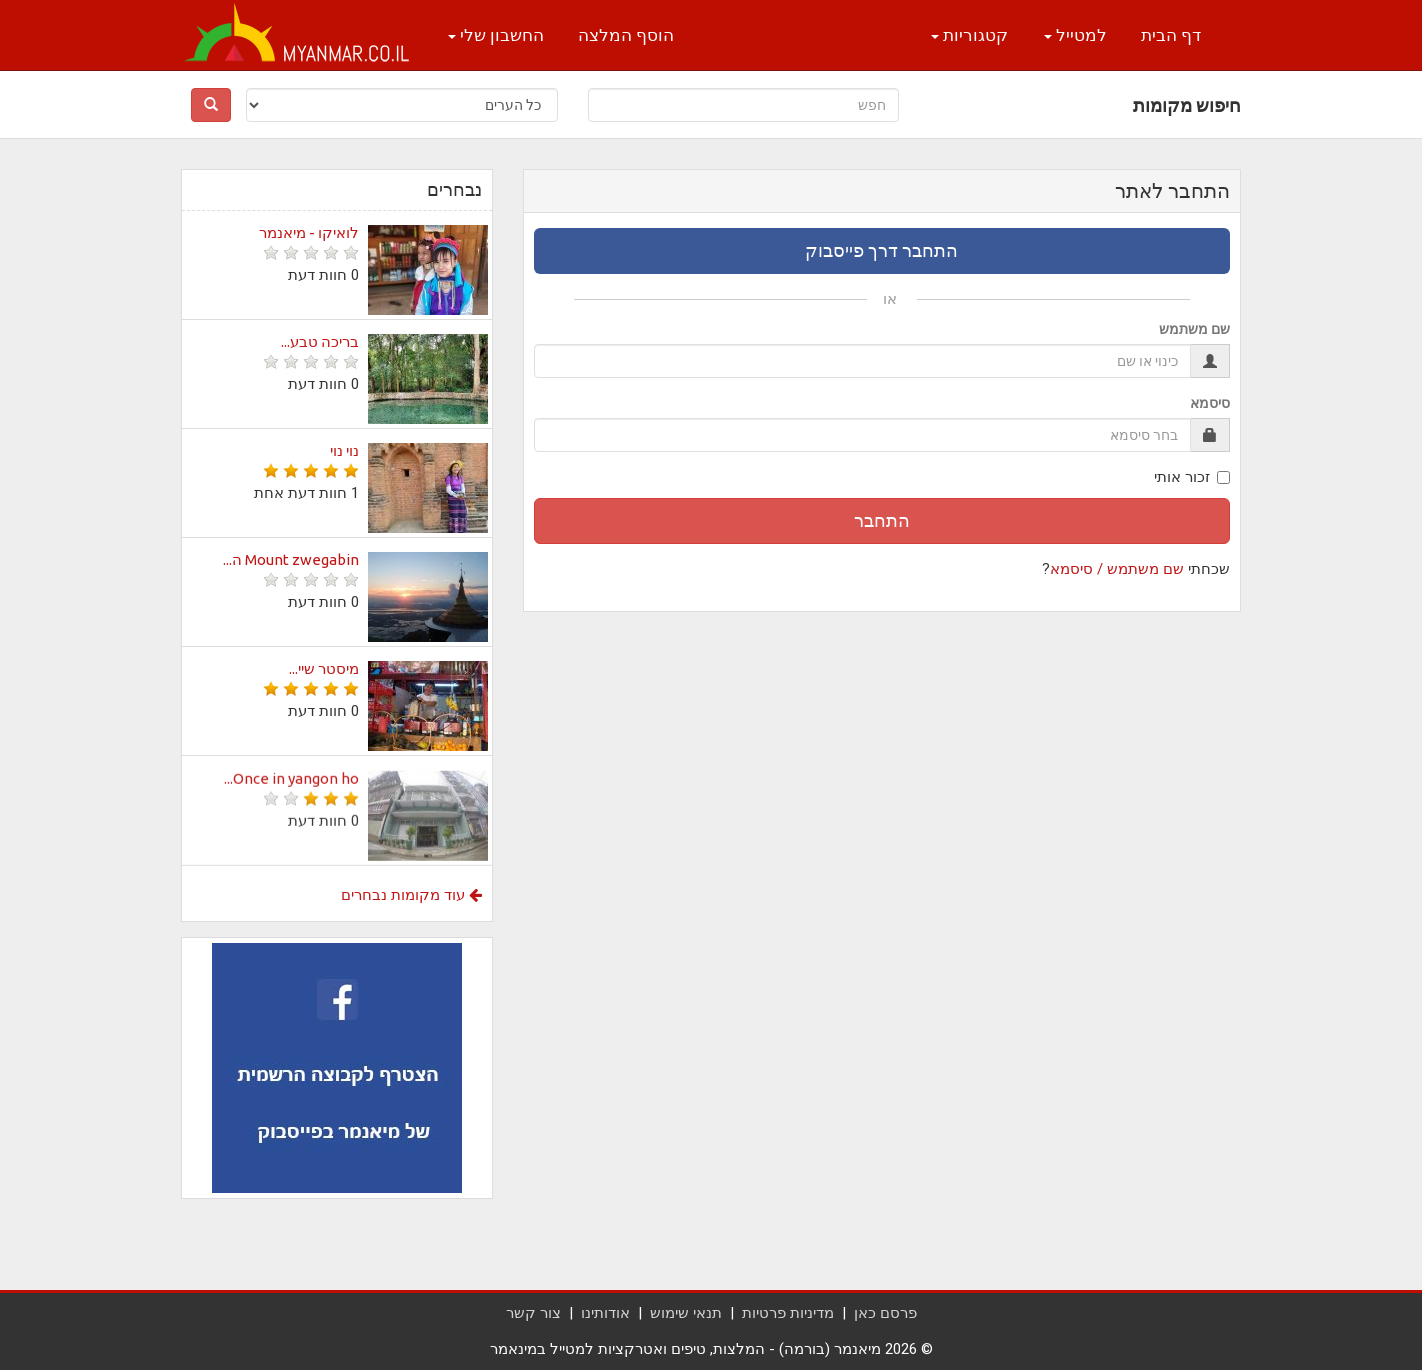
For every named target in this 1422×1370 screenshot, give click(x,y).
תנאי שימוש (686, 1313)
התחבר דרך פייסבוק (881, 250)
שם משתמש (1194, 329)
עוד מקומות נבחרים (411, 895)
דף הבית (1171, 34)
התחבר (882, 520)
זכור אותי (1192, 477)
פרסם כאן (885, 1313)
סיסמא (1210, 403)
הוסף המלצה (626, 34)
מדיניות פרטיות (788, 1313)
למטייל (1075, 34)
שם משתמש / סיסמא (1117, 569)
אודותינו (605, 1313)
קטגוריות (969, 34)
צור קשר (533, 1313)
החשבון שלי (496, 34)
